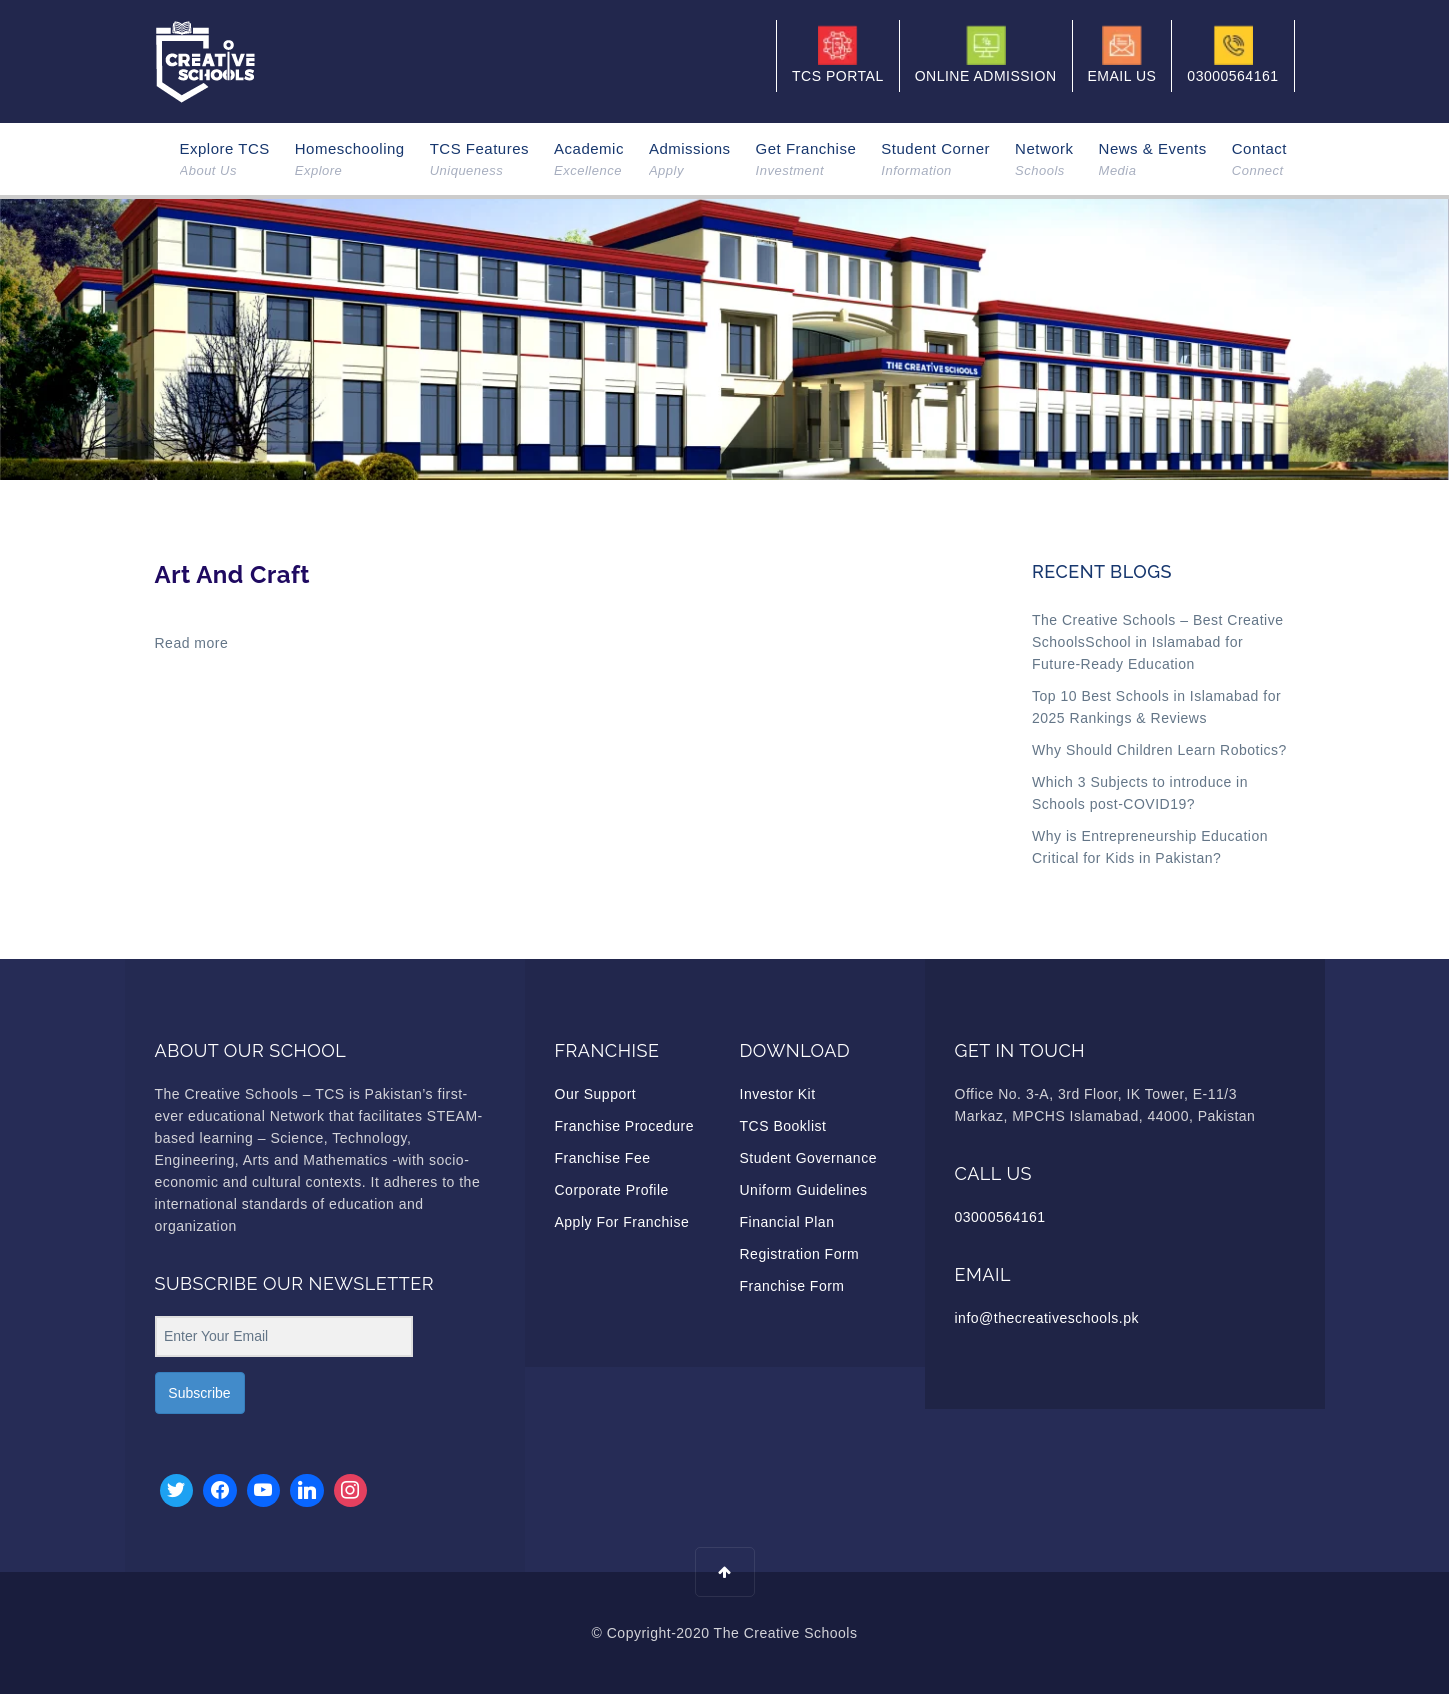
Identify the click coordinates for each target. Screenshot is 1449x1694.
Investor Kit (778, 1094)
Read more (192, 643)
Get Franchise (806, 160)
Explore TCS (225, 160)
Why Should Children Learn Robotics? (1159, 750)
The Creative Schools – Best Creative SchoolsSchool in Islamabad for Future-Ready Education (1157, 642)
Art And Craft (233, 574)
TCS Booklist (783, 1126)
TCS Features (479, 160)
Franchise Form (792, 1286)
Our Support (596, 1094)
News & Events (1153, 160)
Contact (1259, 160)
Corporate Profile (612, 1190)
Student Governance (808, 1158)
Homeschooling (350, 160)
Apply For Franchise (622, 1222)
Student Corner (935, 160)
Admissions (690, 160)
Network (1044, 160)
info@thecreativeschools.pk (1047, 1318)
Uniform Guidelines (804, 1190)
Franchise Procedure (624, 1126)
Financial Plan (787, 1222)
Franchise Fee (603, 1158)
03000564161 (1000, 1217)
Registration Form (800, 1254)
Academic (589, 160)
